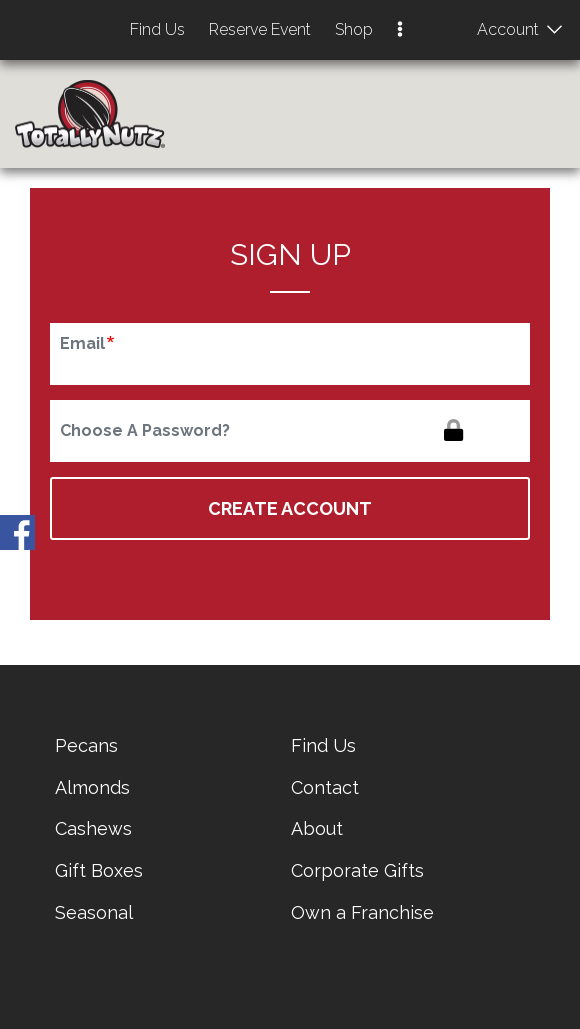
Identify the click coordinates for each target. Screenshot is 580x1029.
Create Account (290, 508)
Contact (325, 787)
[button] (400, 30)
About (317, 828)
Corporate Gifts (357, 870)
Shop (354, 29)
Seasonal (94, 912)
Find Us (157, 29)
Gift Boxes (99, 870)
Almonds (92, 787)
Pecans (86, 745)
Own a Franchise (362, 912)
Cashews (93, 828)
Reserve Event (260, 29)
